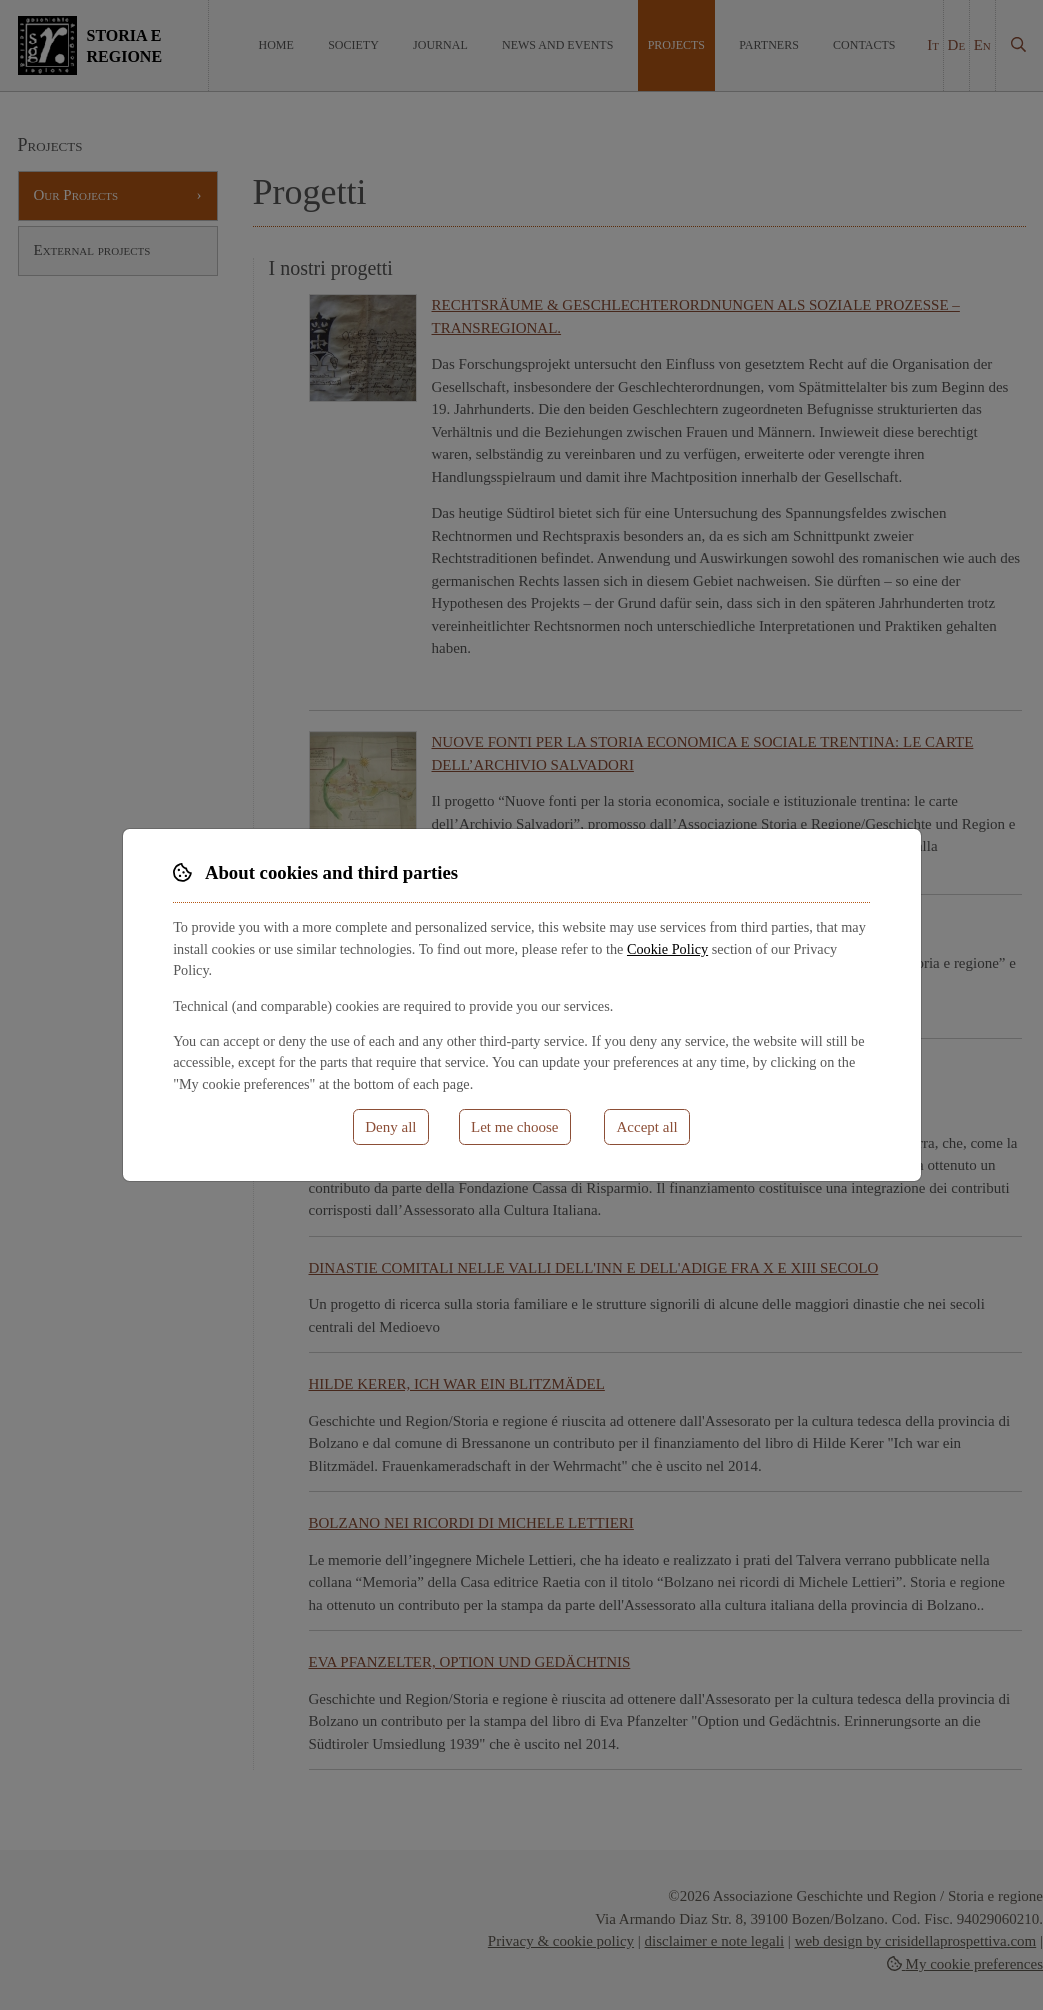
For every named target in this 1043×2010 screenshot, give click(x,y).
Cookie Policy (667, 949)
